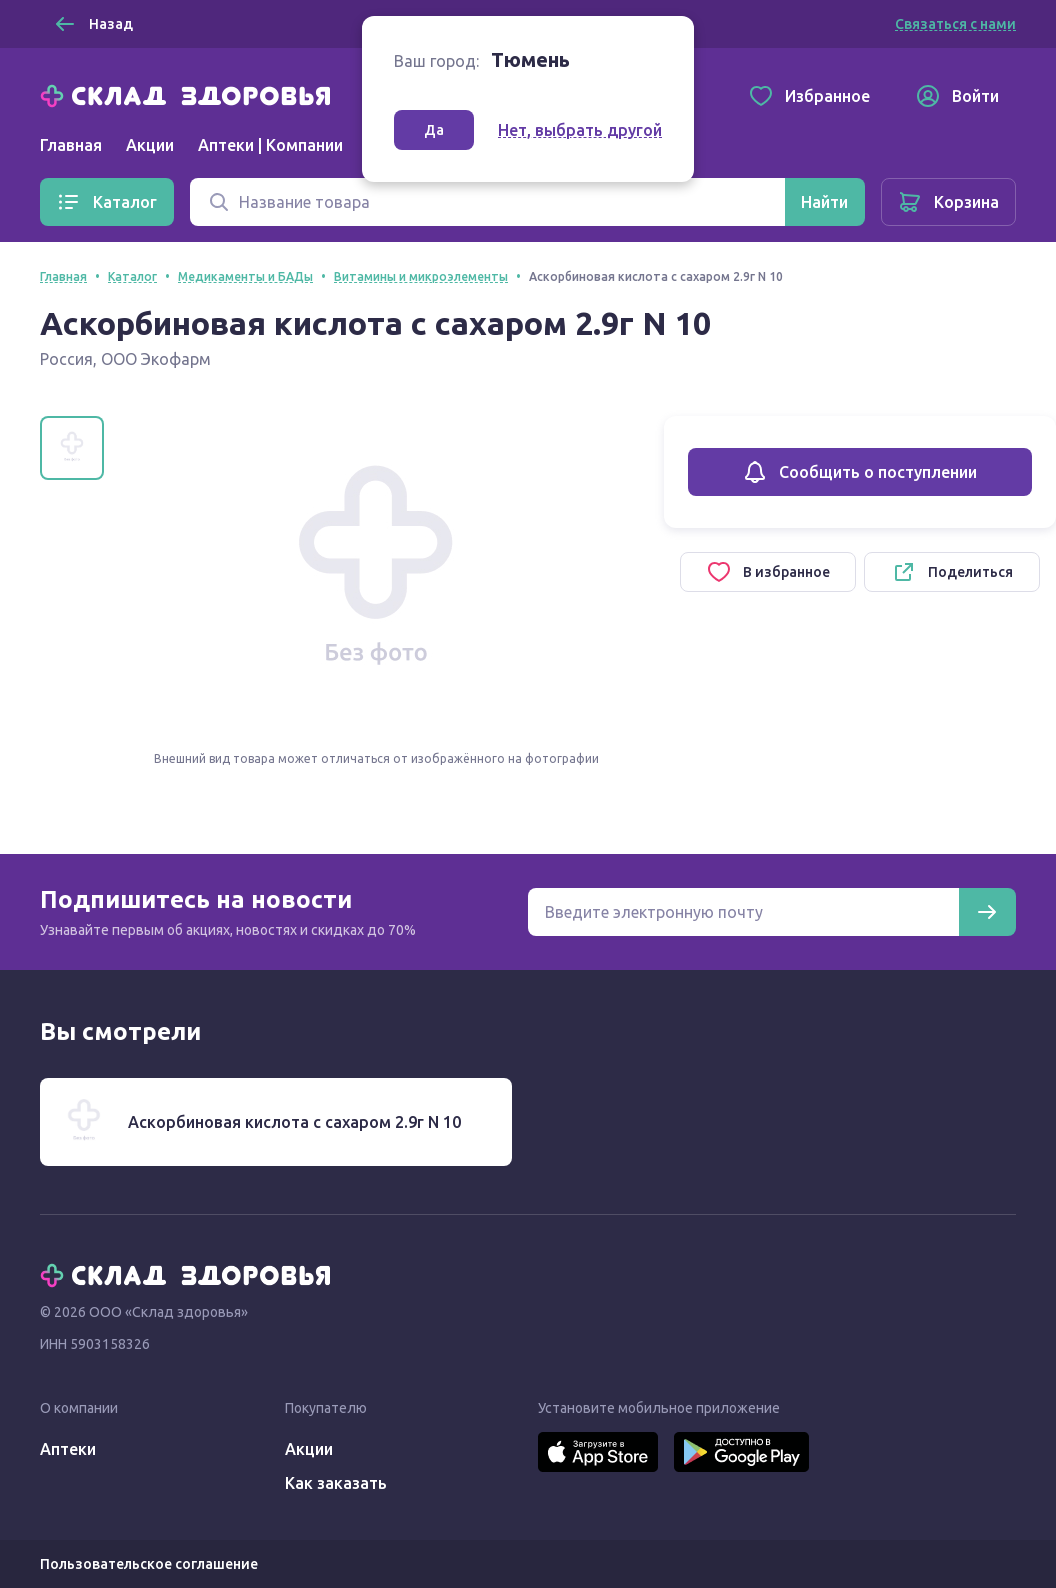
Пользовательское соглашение (149, 1564)
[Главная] (190, 94)
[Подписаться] (987, 912)
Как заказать (336, 1483)
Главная (71, 145)
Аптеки (68, 1449)
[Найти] (824, 202)
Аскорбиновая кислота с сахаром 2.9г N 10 (294, 1122)
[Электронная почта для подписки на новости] (743, 912)
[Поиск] (487, 202)
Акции (150, 145)
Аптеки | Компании (270, 145)
